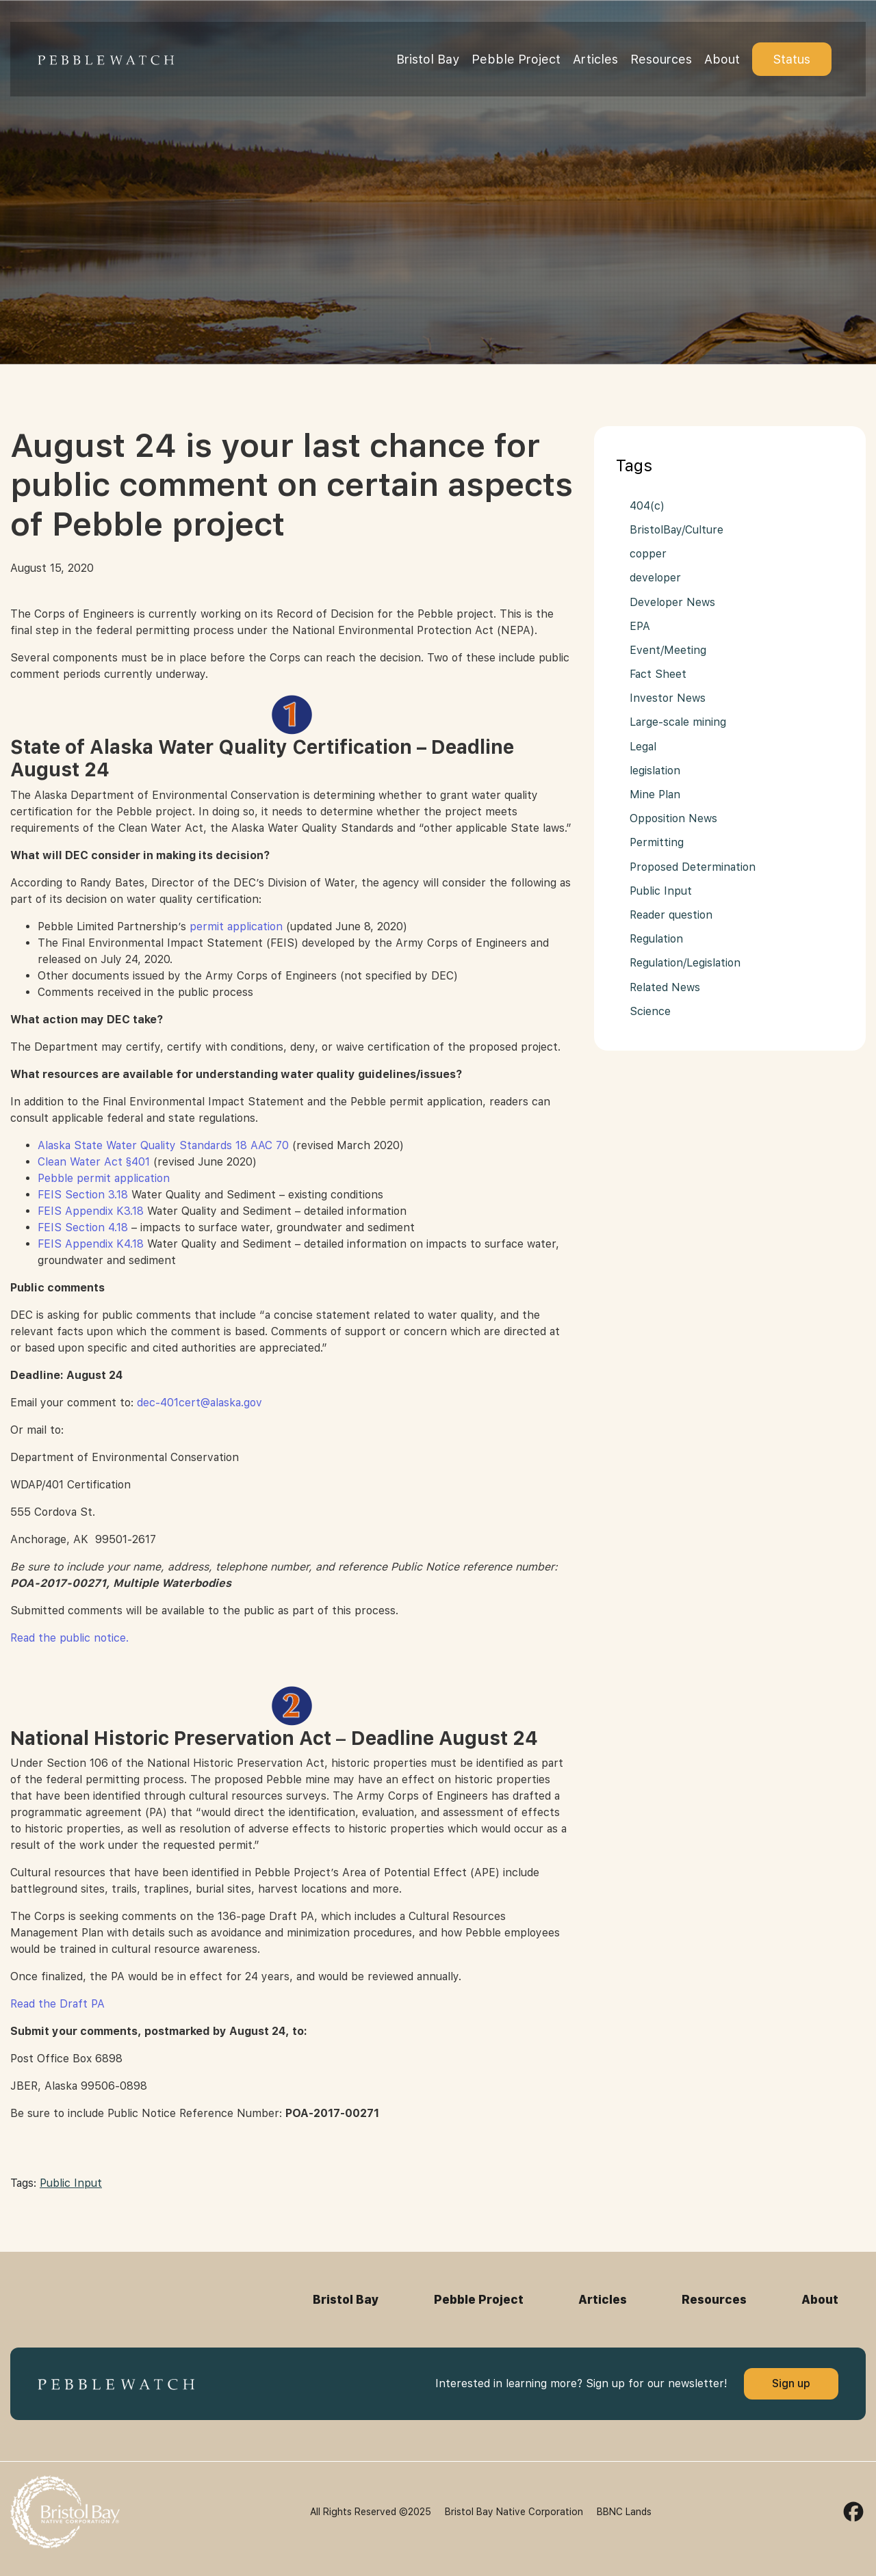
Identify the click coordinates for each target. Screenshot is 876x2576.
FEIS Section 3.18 (83, 1194)
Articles (595, 59)
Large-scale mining (678, 721)
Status (791, 59)
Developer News (672, 602)
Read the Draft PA (57, 2003)
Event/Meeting (668, 650)
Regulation (656, 938)
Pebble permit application (104, 1178)
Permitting (657, 842)
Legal (643, 746)
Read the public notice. (69, 1637)
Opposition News (673, 818)
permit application (236, 926)
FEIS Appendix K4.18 (91, 1243)
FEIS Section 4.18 (83, 1227)
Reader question (671, 914)
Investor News (668, 698)
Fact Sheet (658, 674)
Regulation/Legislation (685, 962)
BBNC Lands (624, 2511)
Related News (665, 987)
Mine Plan (655, 794)
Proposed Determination (693, 866)
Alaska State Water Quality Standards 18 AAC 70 (163, 1145)
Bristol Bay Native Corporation (514, 2511)
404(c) (647, 505)
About (722, 59)
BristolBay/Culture (676, 529)
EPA (640, 626)
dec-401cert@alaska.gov (199, 1402)
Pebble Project (516, 59)
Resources (661, 59)
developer (655, 577)
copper (648, 553)
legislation (655, 770)
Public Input (71, 2183)
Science (650, 1011)
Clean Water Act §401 (94, 1161)
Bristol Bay (427, 59)
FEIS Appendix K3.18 (91, 1211)
